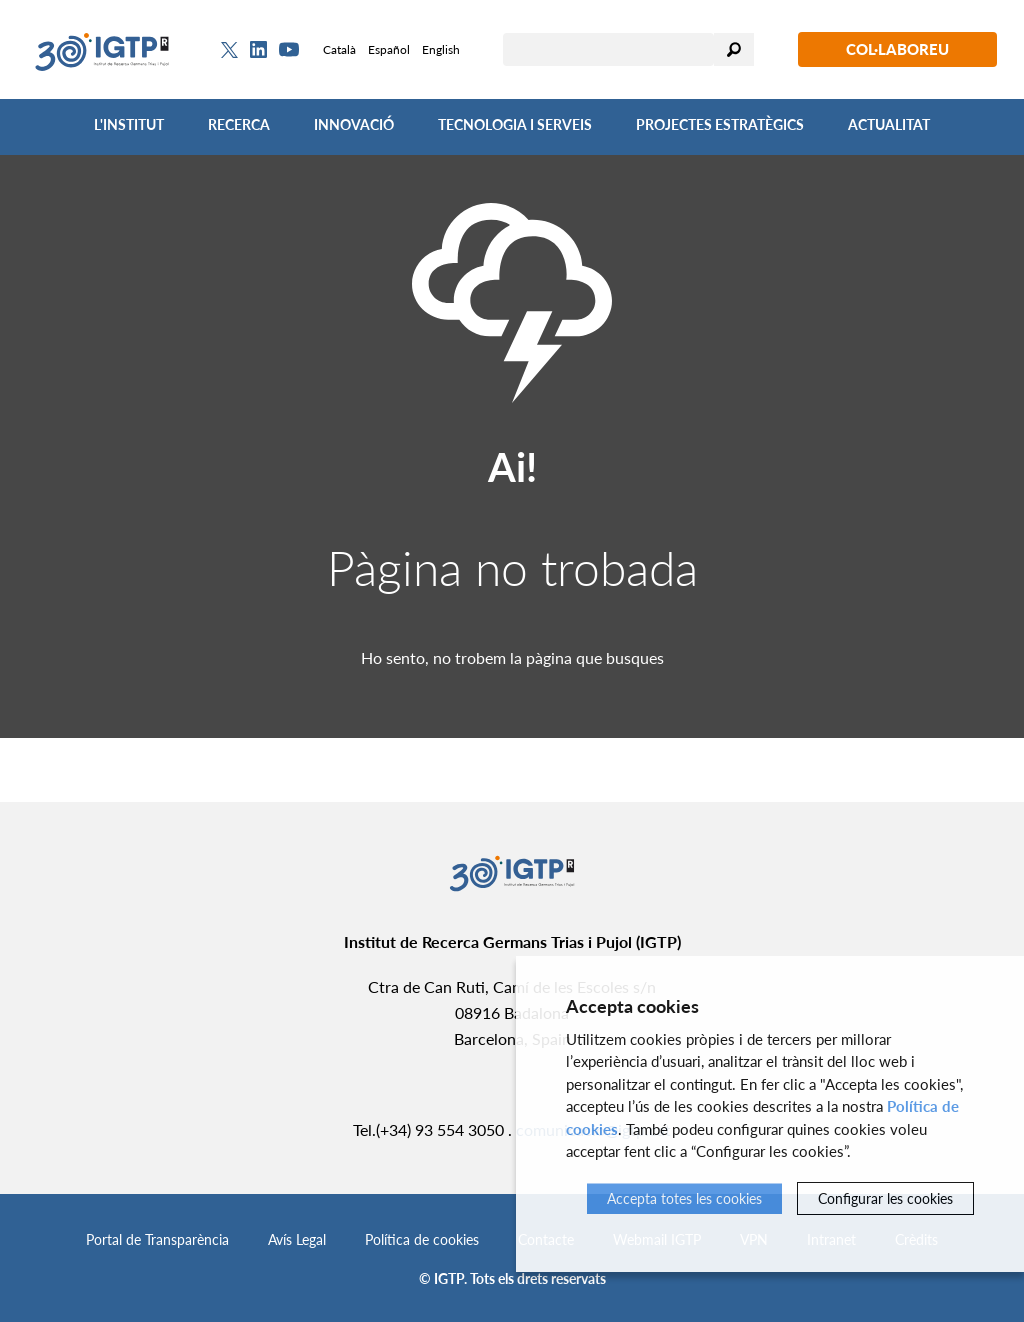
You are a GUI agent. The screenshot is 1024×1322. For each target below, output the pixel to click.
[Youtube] (289, 49)
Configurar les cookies (885, 1198)
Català (339, 49)
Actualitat (889, 124)
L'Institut (129, 124)
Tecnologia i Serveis (515, 124)
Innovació (354, 124)
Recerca (239, 124)
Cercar (734, 49)
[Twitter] (229, 50)
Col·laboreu (897, 49)
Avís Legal (297, 1239)
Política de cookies (422, 1239)
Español (389, 49)
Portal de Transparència (157, 1239)
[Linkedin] (258, 50)
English (441, 49)
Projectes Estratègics (720, 124)
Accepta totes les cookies (684, 1198)
